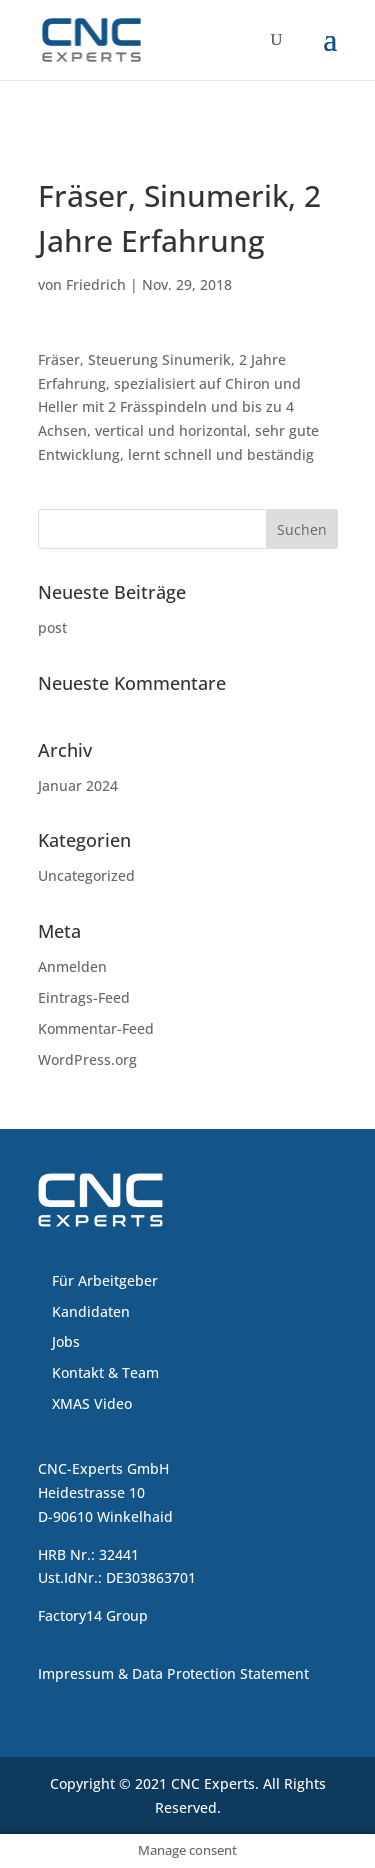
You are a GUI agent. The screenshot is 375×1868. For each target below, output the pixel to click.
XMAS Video (92, 1403)
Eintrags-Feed (84, 997)
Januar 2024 (78, 785)
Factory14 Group (93, 1615)
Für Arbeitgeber (105, 1280)
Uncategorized (86, 875)
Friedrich (96, 284)
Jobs (66, 1341)
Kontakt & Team (105, 1372)
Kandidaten (91, 1311)
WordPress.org (87, 1059)
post (52, 627)
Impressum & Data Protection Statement (173, 1673)
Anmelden (72, 966)
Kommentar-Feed (96, 1028)
